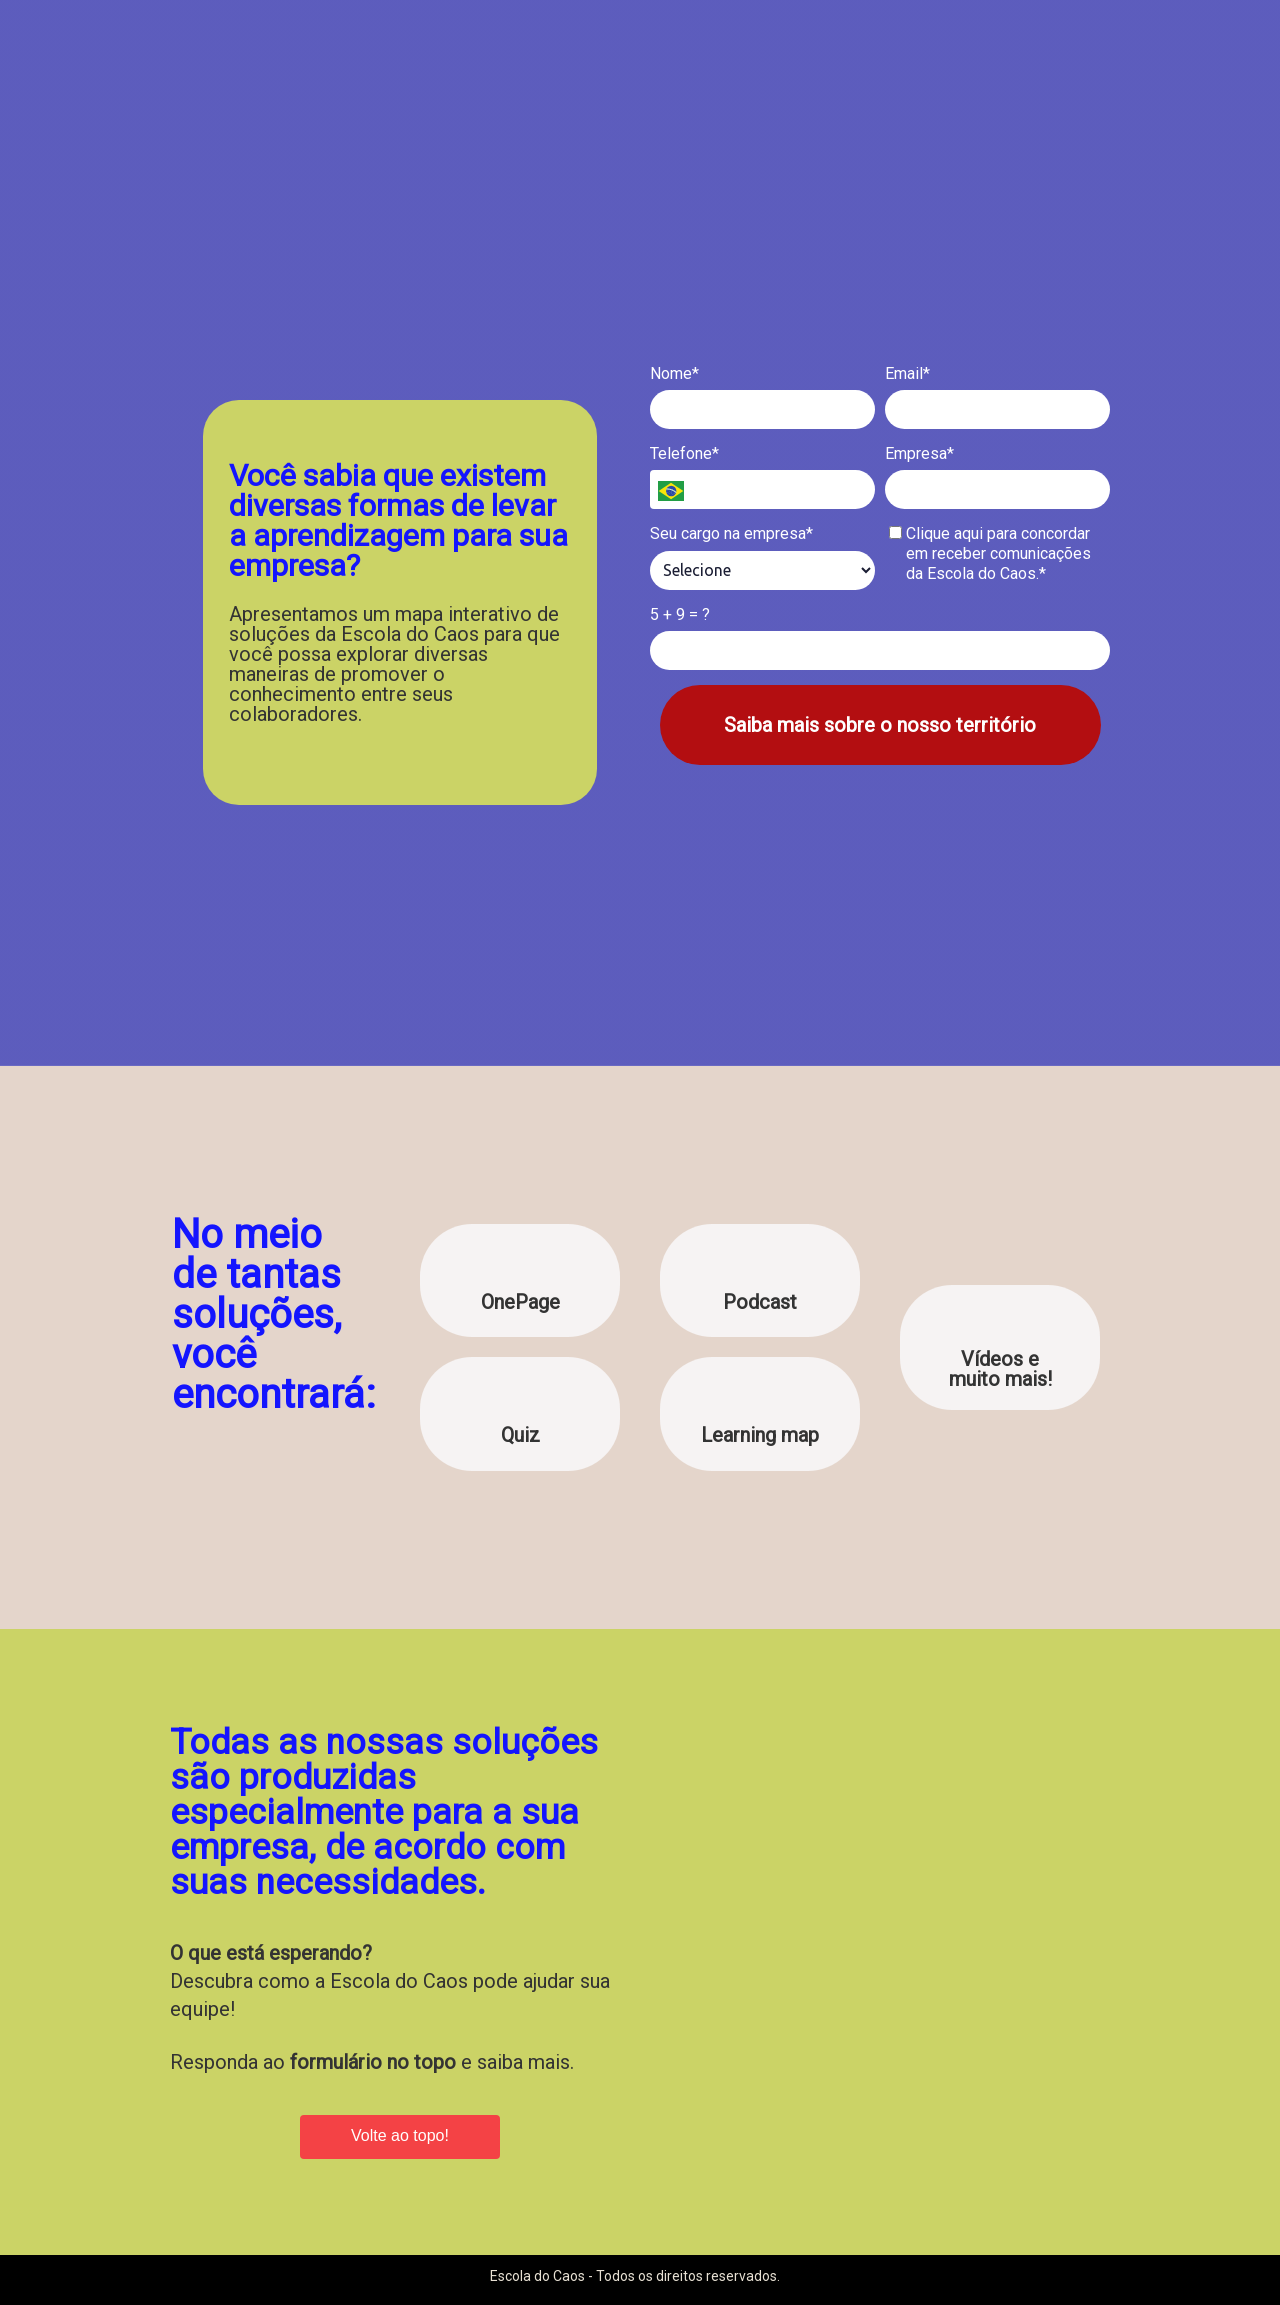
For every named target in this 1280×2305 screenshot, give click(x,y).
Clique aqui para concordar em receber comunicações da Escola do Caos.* (990, 553)
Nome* (674, 373)
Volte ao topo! (400, 2135)
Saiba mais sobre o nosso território (880, 725)
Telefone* (684, 453)
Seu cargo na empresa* (731, 533)
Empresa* (919, 453)
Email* (907, 373)
